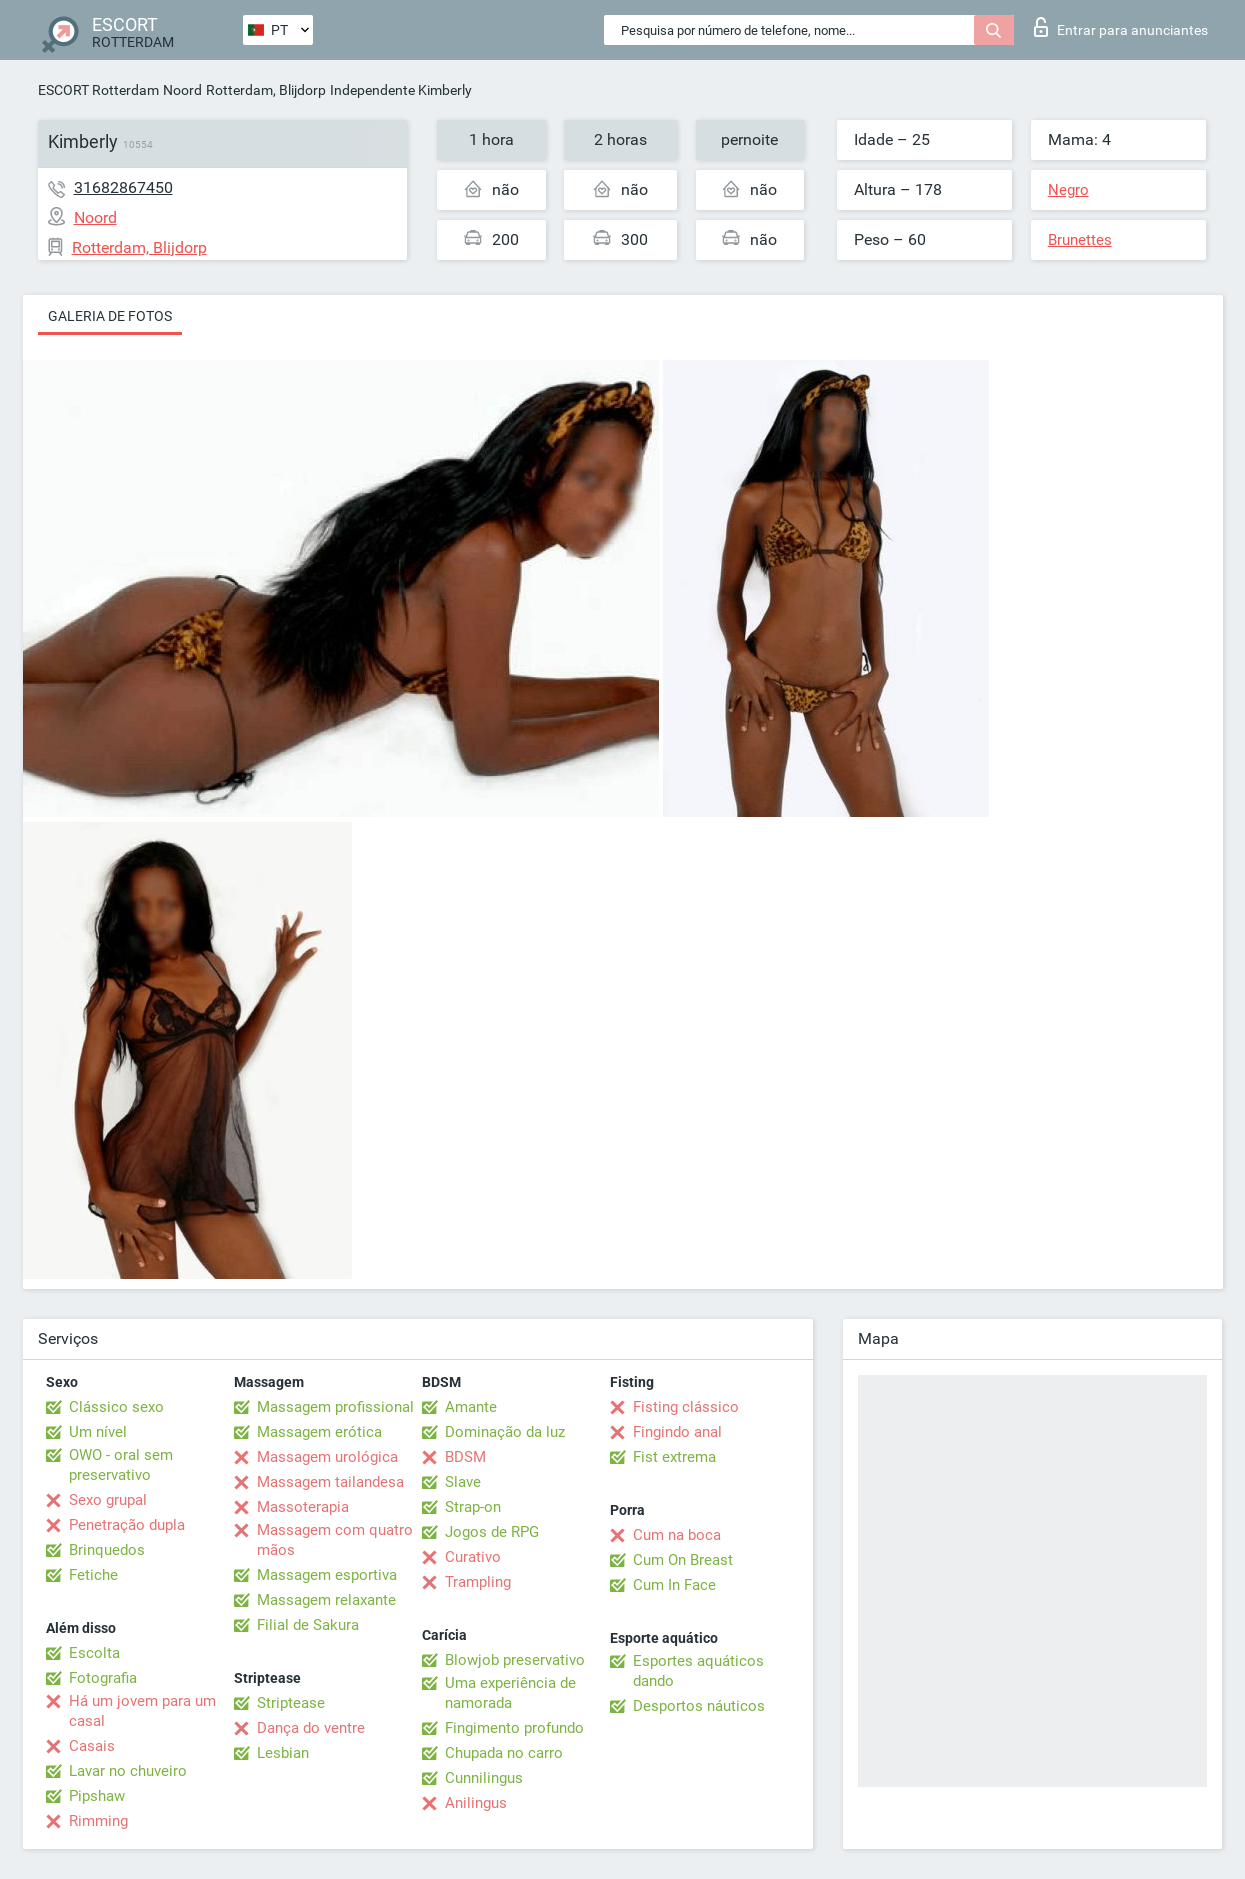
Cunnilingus (484, 1778)
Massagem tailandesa (330, 1482)
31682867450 (123, 187)
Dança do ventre (311, 1728)
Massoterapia (303, 1507)
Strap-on (473, 1507)
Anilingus (476, 1803)
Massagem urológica (327, 1457)
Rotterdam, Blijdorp (266, 90)
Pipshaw (97, 1796)
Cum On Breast (683, 1560)
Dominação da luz (505, 1432)
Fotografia (103, 1678)
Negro (1068, 190)
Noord (182, 90)
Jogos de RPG (492, 1532)
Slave (463, 1482)
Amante (471, 1407)
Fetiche (93, 1575)
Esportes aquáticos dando (698, 1671)
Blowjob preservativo (515, 1660)
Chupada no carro (504, 1753)
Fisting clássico (686, 1407)
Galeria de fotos (110, 316)
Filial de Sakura (308, 1625)
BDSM (465, 1457)
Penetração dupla (127, 1525)
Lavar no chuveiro (128, 1771)
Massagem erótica (319, 1432)
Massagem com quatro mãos (335, 1540)
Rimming (98, 1821)
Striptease (291, 1703)
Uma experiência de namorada (510, 1693)
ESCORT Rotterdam (98, 90)
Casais (92, 1746)
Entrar (1121, 27)
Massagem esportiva (327, 1575)
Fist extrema (674, 1457)
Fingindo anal (677, 1432)
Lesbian (283, 1753)
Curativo (473, 1557)
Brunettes (1080, 240)
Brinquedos (107, 1550)
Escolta (94, 1653)
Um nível (98, 1432)
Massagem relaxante (326, 1600)
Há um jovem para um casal (142, 1711)
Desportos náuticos (699, 1706)
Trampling (478, 1582)
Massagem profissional (335, 1407)
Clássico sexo (116, 1407)
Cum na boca (677, 1535)
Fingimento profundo (514, 1728)
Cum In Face (674, 1585)
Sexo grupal (108, 1500)
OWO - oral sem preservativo (121, 1465)
